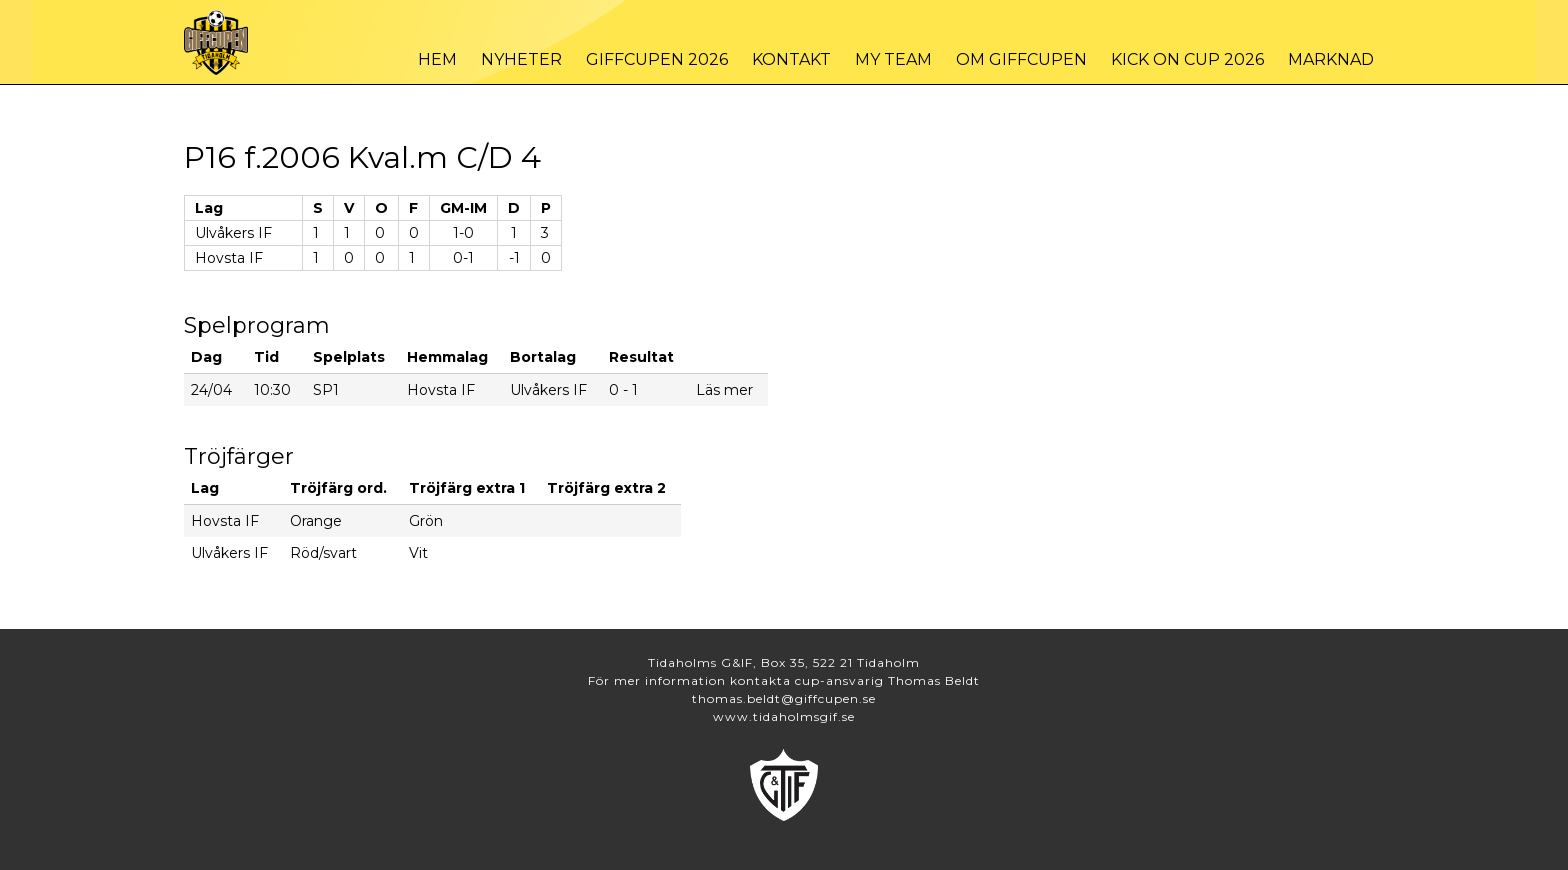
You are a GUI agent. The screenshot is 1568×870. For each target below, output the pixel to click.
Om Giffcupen (1021, 59)
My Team (893, 59)
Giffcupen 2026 (657, 59)
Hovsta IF (229, 258)
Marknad (1331, 59)
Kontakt (791, 59)
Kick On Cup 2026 (1187, 59)
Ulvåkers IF (233, 233)
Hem (437, 59)
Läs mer (724, 390)
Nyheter (521, 59)
